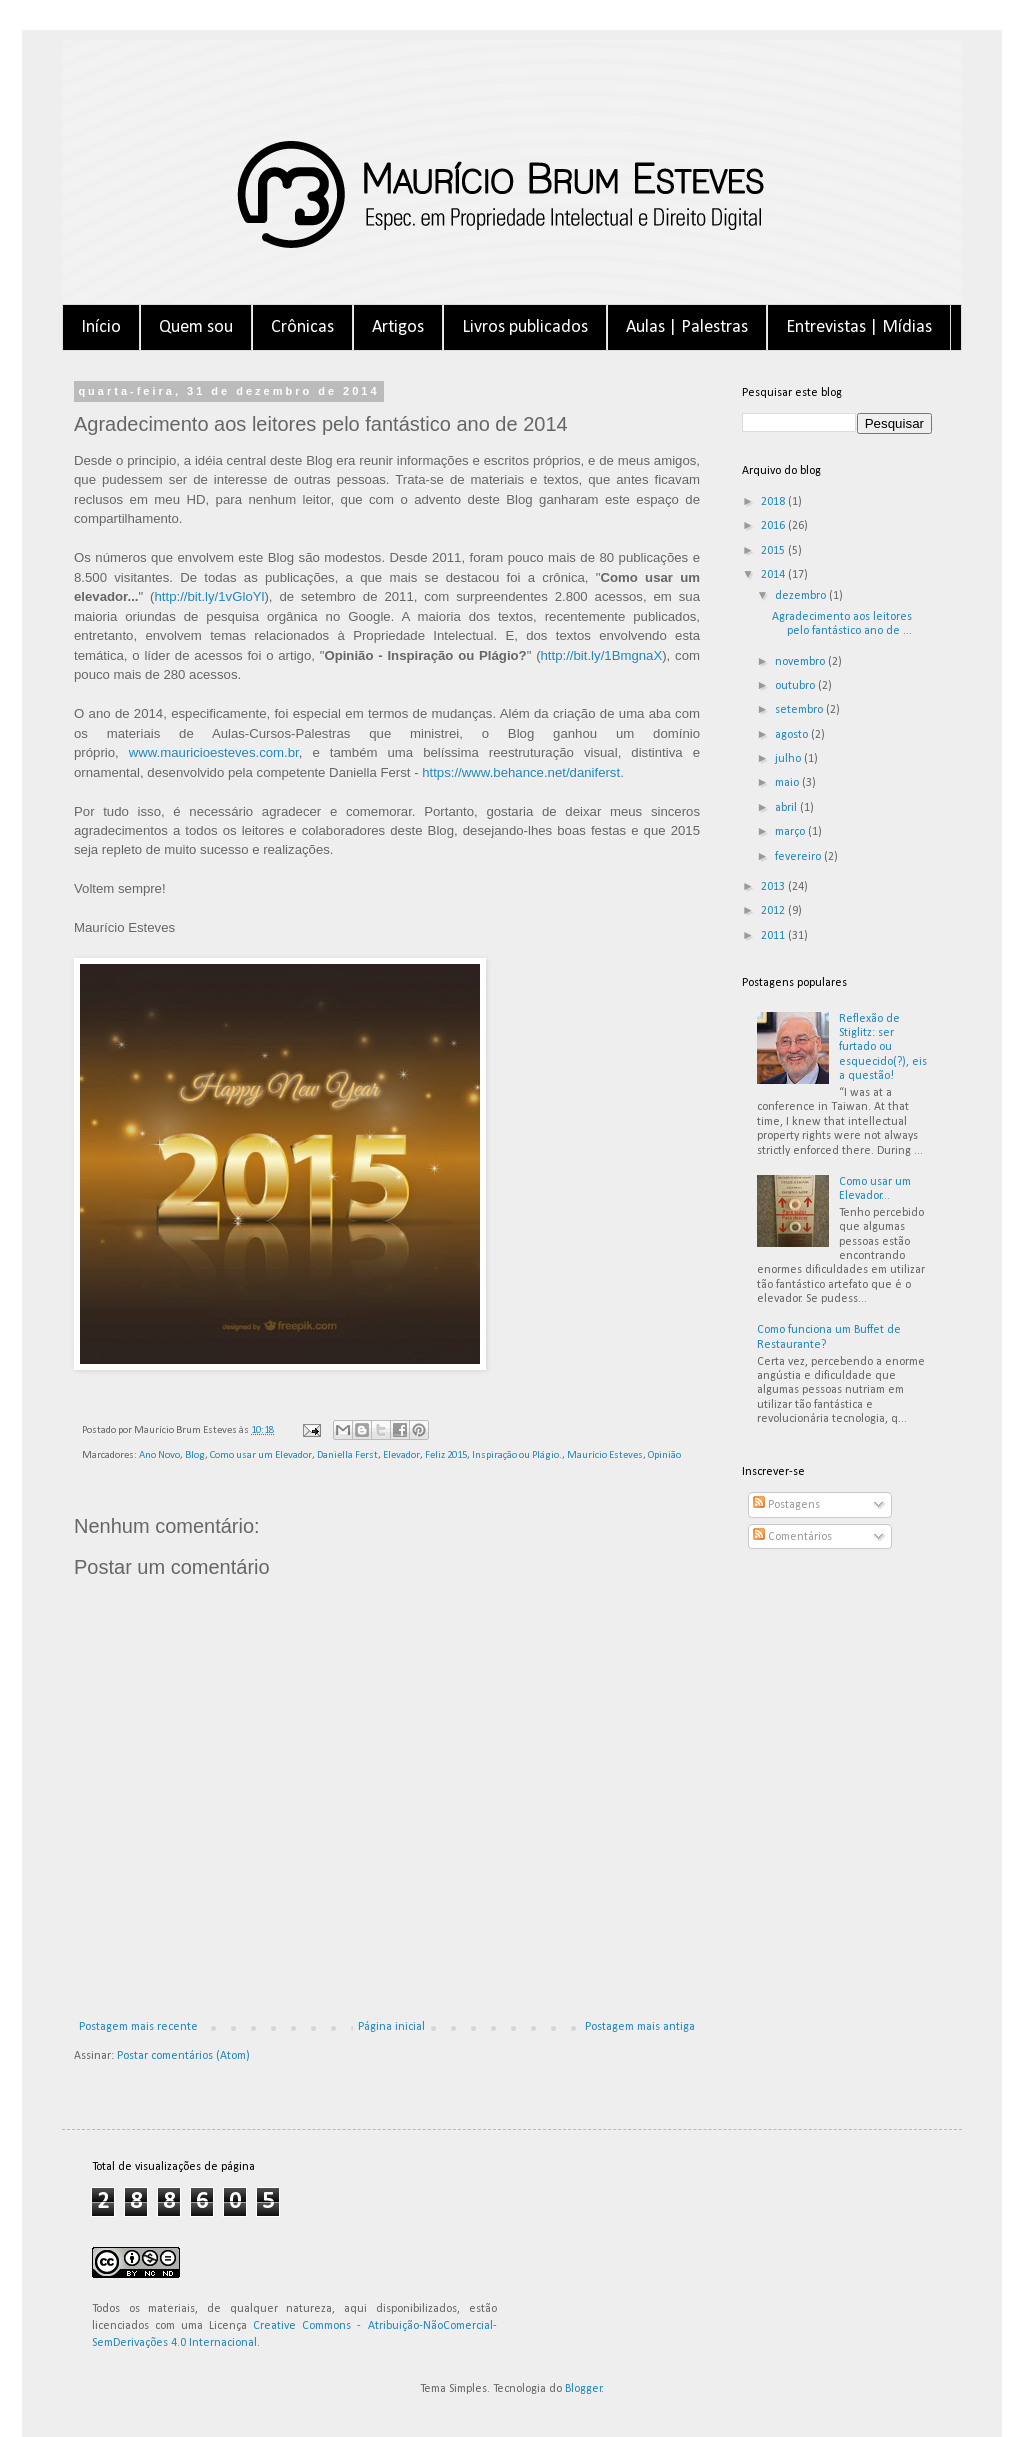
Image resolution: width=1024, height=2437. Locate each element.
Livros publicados (525, 327)
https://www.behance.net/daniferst (521, 772)
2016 (774, 526)
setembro (800, 710)
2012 (774, 911)
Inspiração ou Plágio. (517, 1455)
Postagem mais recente (138, 2027)
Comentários (792, 1537)
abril (787, 808)
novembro (801, 662)
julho (789, 759)
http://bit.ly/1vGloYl (210, 596)
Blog (195, 1455)
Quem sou (196, 327)
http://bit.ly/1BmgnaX (602, 655)
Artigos (398, 327)
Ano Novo (159, 1455)
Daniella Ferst (347, 1455)
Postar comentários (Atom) (183, 2056)
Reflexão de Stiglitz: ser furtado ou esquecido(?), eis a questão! (883, 1048)
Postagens (786, 1505)
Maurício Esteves (605, 1455)
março (791, 832)
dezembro (802, 596)
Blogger (583, 2389)
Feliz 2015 (446, 1455)
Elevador (401, 1455)
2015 (774, 551)
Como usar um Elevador (261, 1455)
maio (788, 783)
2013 (774, 887)
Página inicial (391, 2027)
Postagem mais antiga (640, 2027)
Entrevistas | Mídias (859, 327)
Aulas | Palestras (687, 327)
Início (101, 327)
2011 (774, 936)
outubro (796, 686)
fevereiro (799, 857)
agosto (793, 735)
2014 (774, 575)
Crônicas (302, 327)
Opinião (664, 1455)
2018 (774, 502)
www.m (150, 752)
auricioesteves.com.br (235, 752)
